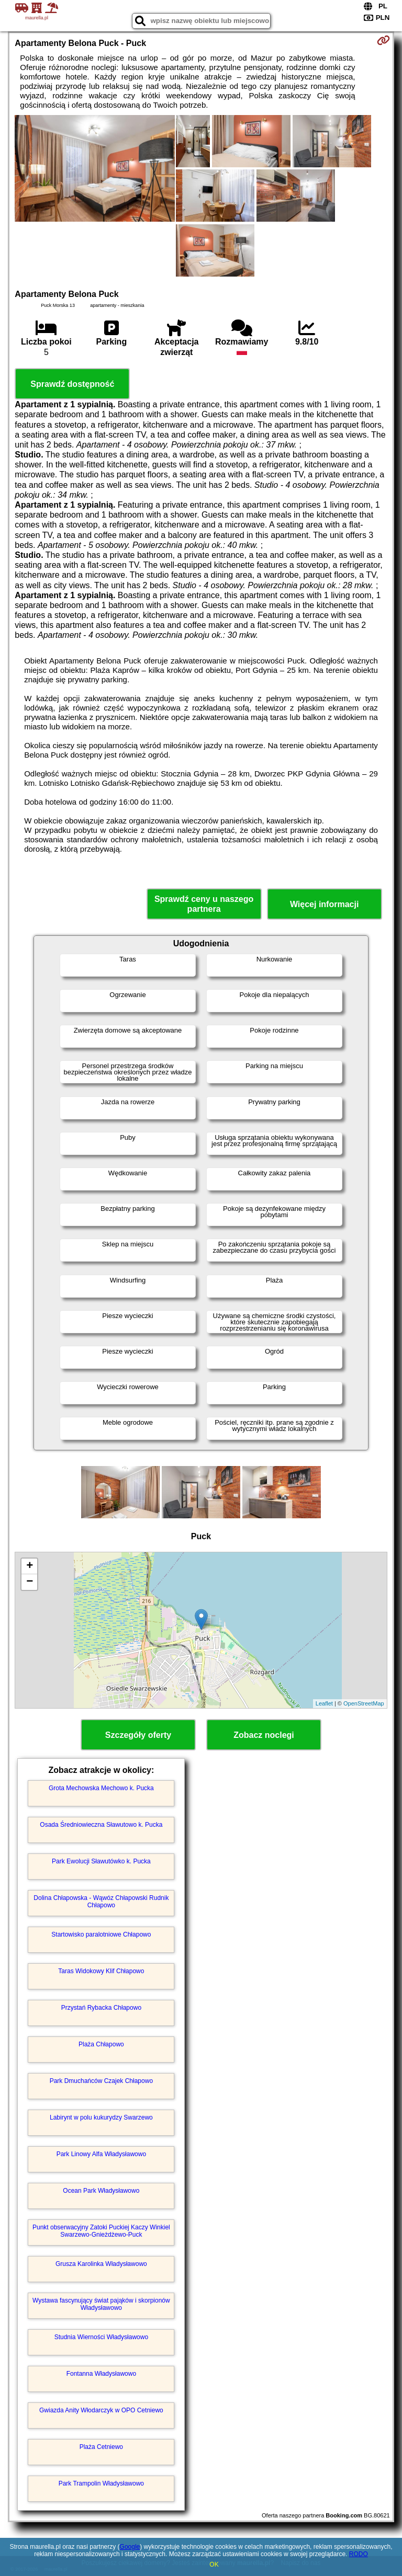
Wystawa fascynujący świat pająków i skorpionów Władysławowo (101, 2304)
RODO (358, 2554)
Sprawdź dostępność (72, 384)
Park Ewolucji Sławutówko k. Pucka (101, 1861)
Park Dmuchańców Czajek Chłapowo (101, 2081)
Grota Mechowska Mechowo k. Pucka (101, 1788)
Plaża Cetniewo (101, 2447)
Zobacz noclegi (263, 1735)
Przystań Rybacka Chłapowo (101, 2007)
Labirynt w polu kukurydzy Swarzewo (101, 2117)
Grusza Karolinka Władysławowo (101, 2264)
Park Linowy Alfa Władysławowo (101, 2154)
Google (130, 2546)
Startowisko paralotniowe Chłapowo (101, 1934)
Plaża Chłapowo (101, 2044)
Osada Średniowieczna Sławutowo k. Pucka (101, 1824)
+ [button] (29, 1566)
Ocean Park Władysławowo (101, 2190)
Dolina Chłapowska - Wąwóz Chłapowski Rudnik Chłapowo (101, 1901)
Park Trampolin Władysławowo (101, 2483)
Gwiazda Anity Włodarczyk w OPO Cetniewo (101, 2410)
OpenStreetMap (363, 1703)
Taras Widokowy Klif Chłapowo (101, 1971)
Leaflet (324, 1703)
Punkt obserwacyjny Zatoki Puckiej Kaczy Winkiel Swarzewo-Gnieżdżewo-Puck (101, 2231)
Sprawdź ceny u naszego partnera (203, 904)
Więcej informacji (324, 904)
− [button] (29, 1582)
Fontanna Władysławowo (101, 2373)
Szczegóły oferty (138, 1735)
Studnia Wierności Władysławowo (101, 2337)
